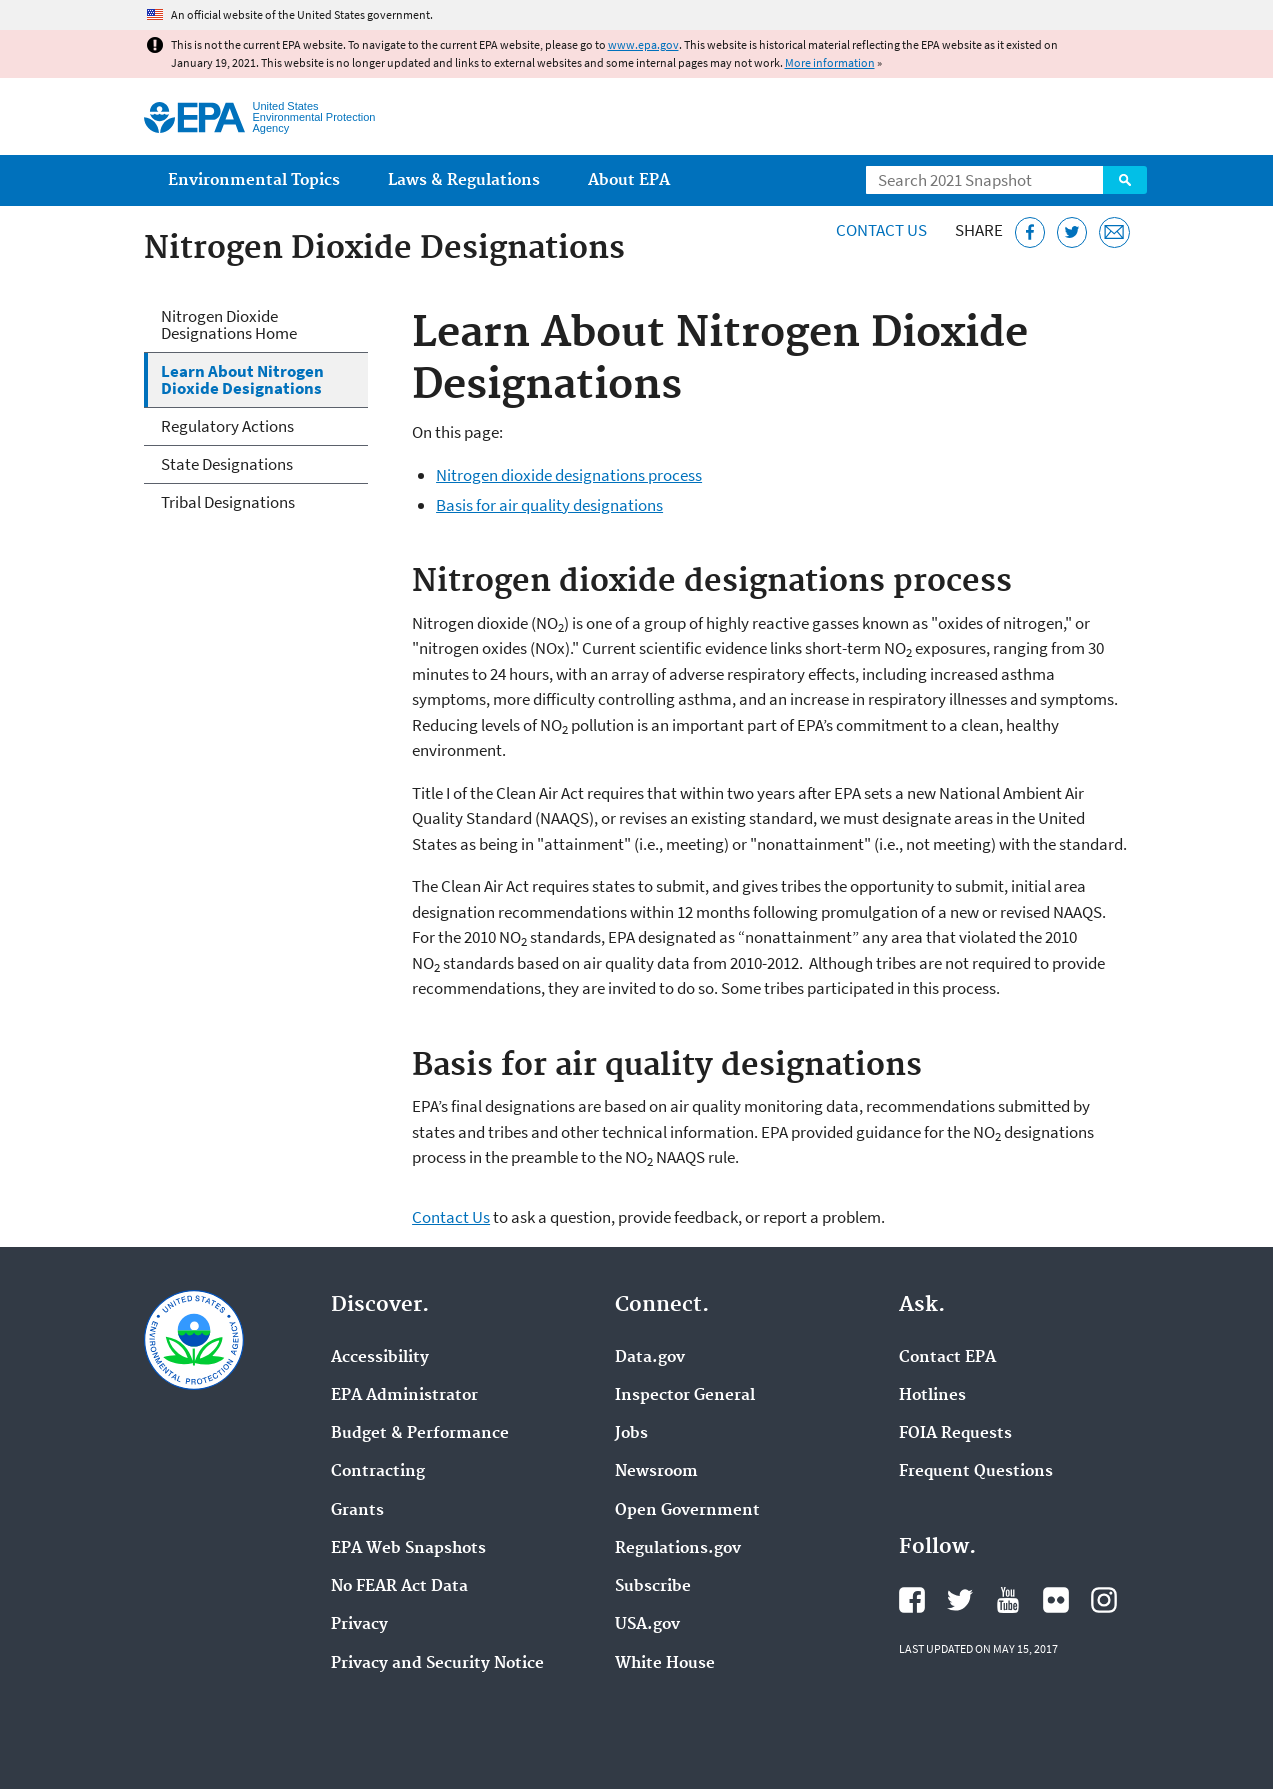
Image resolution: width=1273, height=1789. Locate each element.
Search (1125, 180)
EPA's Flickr (1056, 1600)
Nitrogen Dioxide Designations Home (229, 324)
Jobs (631, 1434)
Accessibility (380, 1358)
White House (665, 1664)
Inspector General (685, 1396)
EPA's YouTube (1008, 1600)
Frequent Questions (976, 1472)
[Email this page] (1114, 232)
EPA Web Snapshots (408, 1549)
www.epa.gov (643, 44)
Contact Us (881, 230)
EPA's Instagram (1104, 1600)
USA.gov (647, 1625)
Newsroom (656, 1472)
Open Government (687, 1511)
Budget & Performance (420, 1434)
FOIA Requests (955, 1434)
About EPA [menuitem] (629, 180)
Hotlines (932, 1396)
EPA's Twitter (960, 1600)
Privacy (359, 1625)
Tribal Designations (228, 502)
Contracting (378, 1472)
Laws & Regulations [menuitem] (464, 180)
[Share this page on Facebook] (1030, 232)
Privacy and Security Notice (437, 1664)
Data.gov (650, 1358)
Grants (357, 1511)
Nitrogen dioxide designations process (569, 475)
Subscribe (653, 1587)
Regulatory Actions (227, 426)
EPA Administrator (404, 1396)
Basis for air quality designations (549, 505)
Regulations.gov (678, 1549)
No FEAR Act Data (399, 1587)
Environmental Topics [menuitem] (254, 180)
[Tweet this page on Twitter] (1072, 232)
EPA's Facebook (912, 1600)
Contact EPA (947, 1358)
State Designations (227, 464)
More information (830, 62)
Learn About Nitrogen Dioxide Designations (242, 379)
